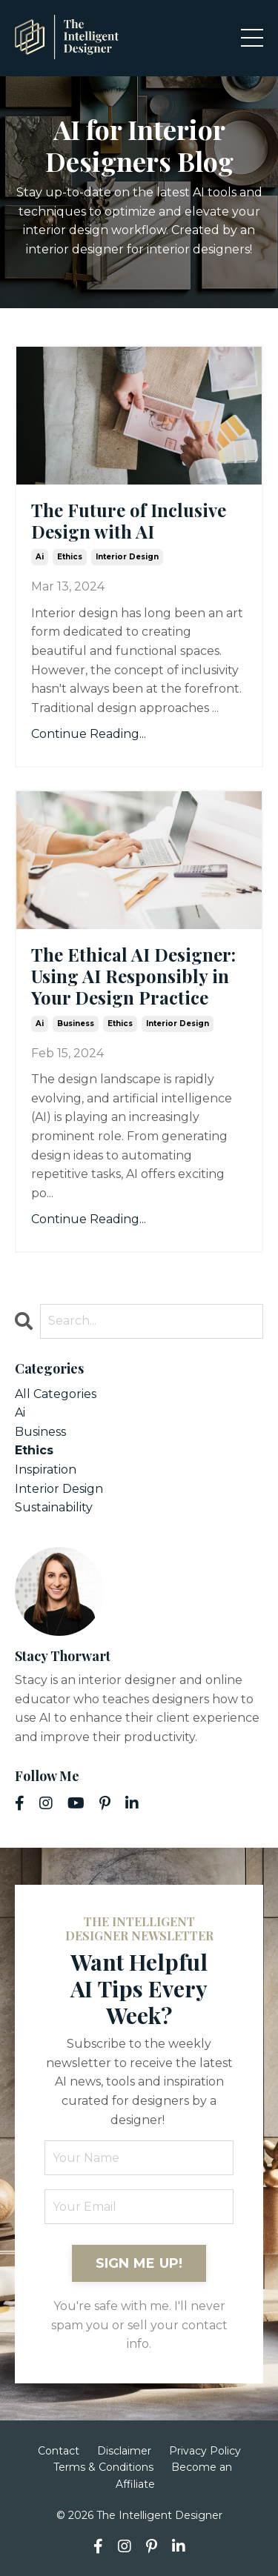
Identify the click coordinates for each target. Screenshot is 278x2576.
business (75, 1023)
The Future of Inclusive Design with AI (128, 520)
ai (40, 557)
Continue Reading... (88, 734)
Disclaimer (124, 2450)
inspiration (45, 1469)
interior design (127, 557)
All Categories (55, 1394)
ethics (69, 557)
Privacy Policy (205, 2450)
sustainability (54, 1507)
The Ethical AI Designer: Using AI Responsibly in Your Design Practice (133, 976)
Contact (58, 2450)
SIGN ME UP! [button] (139, 2263)
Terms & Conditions (103, 2467)
